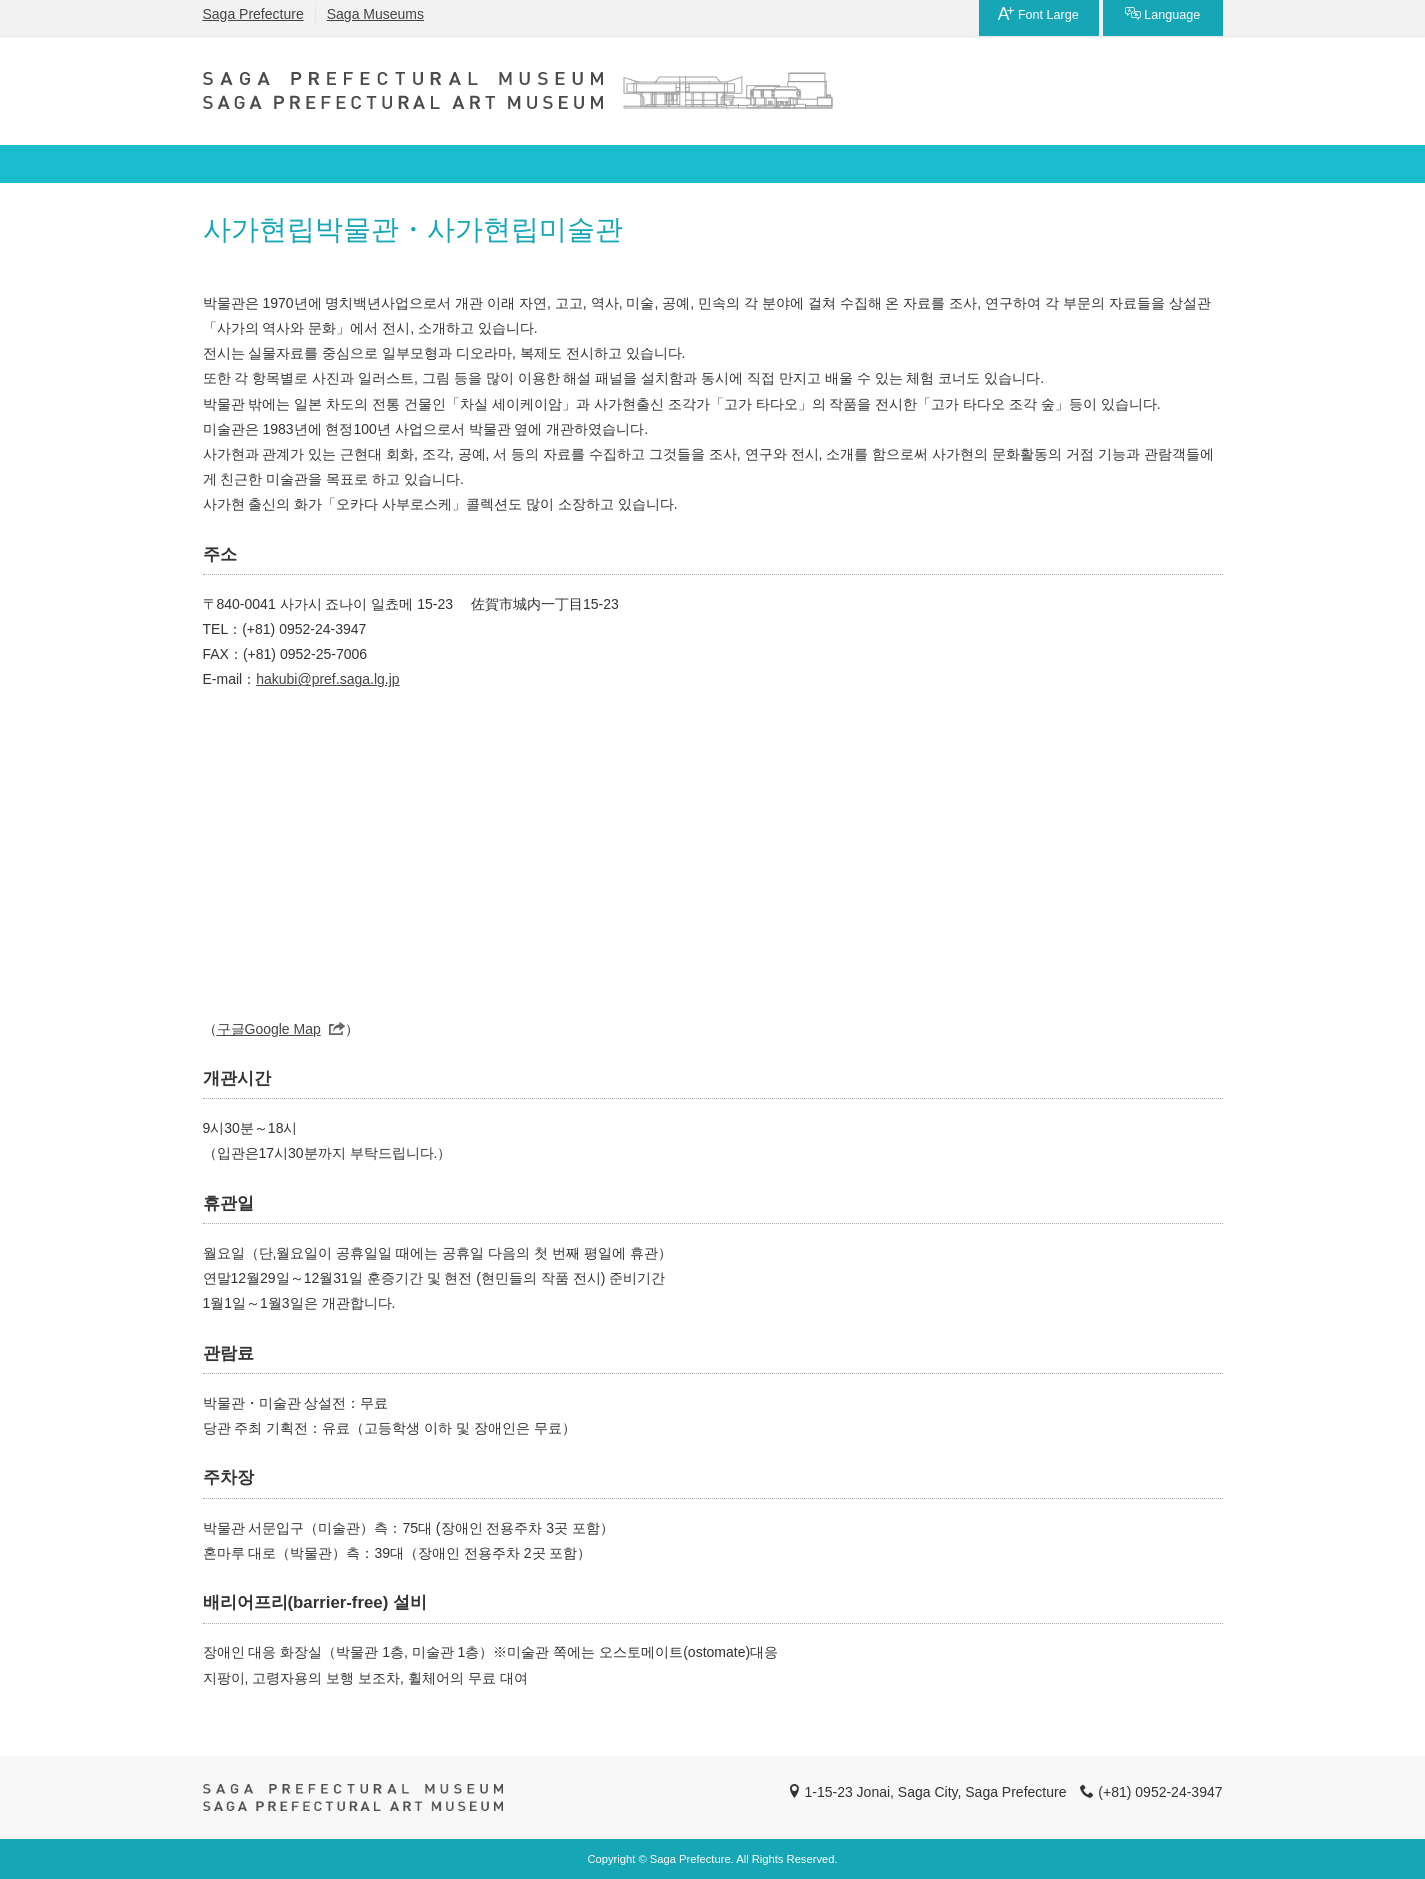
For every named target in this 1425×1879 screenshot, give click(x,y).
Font (1038, 14)
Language (1163, 14)
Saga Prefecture (253, 14)
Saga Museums (375, 14)
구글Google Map (269, 1029)
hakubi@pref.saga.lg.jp (327, 679)
